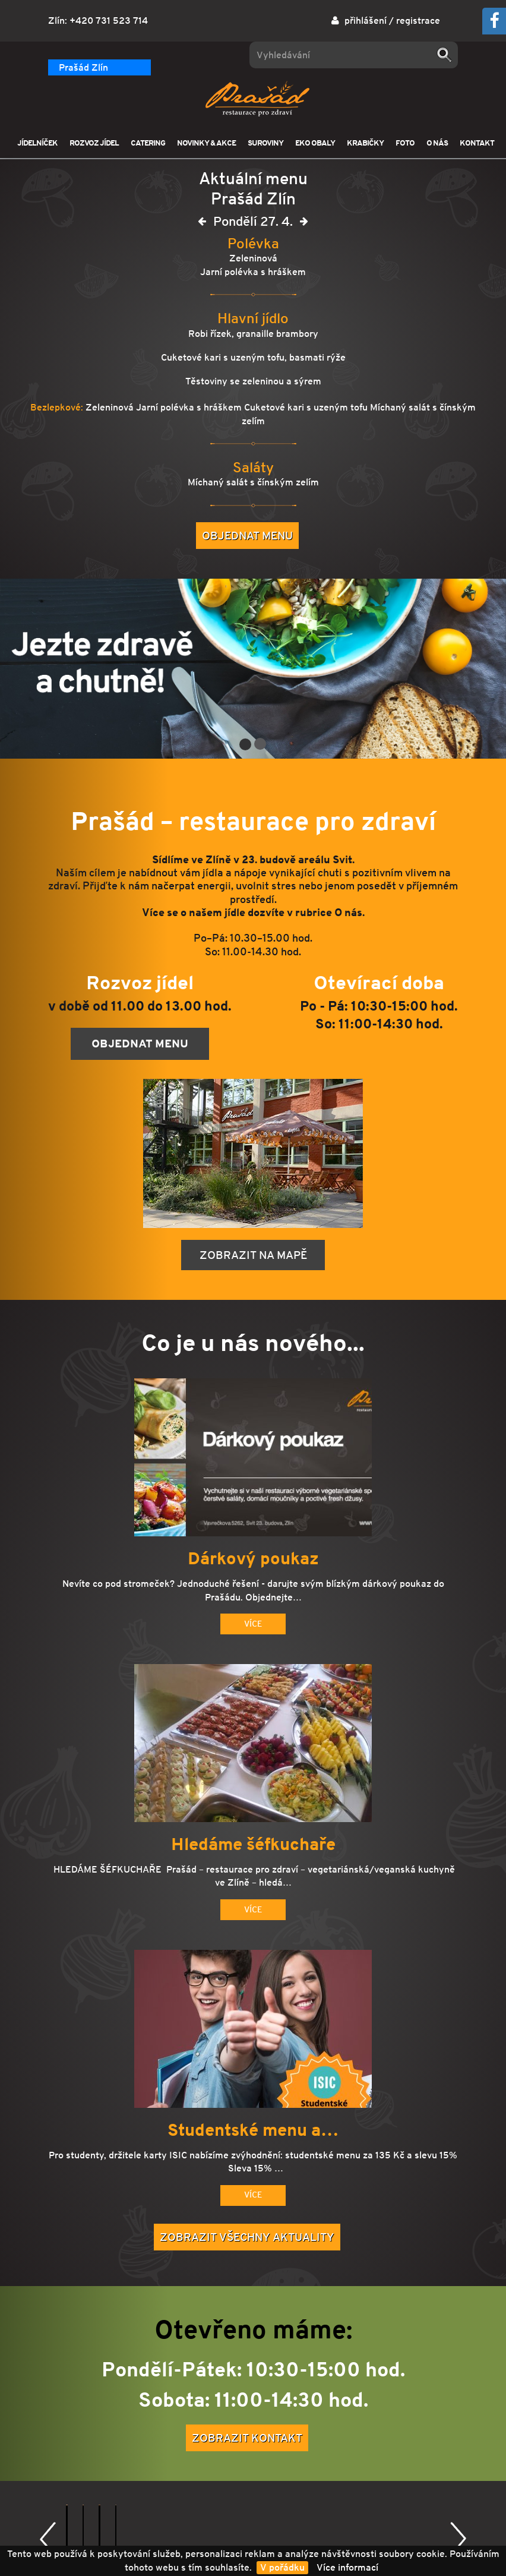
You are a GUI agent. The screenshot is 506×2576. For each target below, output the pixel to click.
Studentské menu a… (253, 2130)
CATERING (148, 143)
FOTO (405, 143)
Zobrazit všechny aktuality (247, 2237)
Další (458, 2538)
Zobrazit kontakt (247, 2437)
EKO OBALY (315, 143)
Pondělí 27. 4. (253, 223)
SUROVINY (265, 143)
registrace (418, 20)
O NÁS (437, 143)
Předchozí (48, 2538)
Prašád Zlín (83, 67)
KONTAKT (477, 143)
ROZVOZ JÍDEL (94, 143)
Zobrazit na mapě (253, 1255)
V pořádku (282, 2567)
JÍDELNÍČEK (37, 143)
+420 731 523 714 (108, 20)
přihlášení (365, 20)
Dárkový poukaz (253, 1559)
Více (253, 1623)
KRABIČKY (365, 143)
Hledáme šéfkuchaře (253, 1844)
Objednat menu (247, 535)
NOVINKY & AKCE (206, 143)
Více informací (347, 2567)
